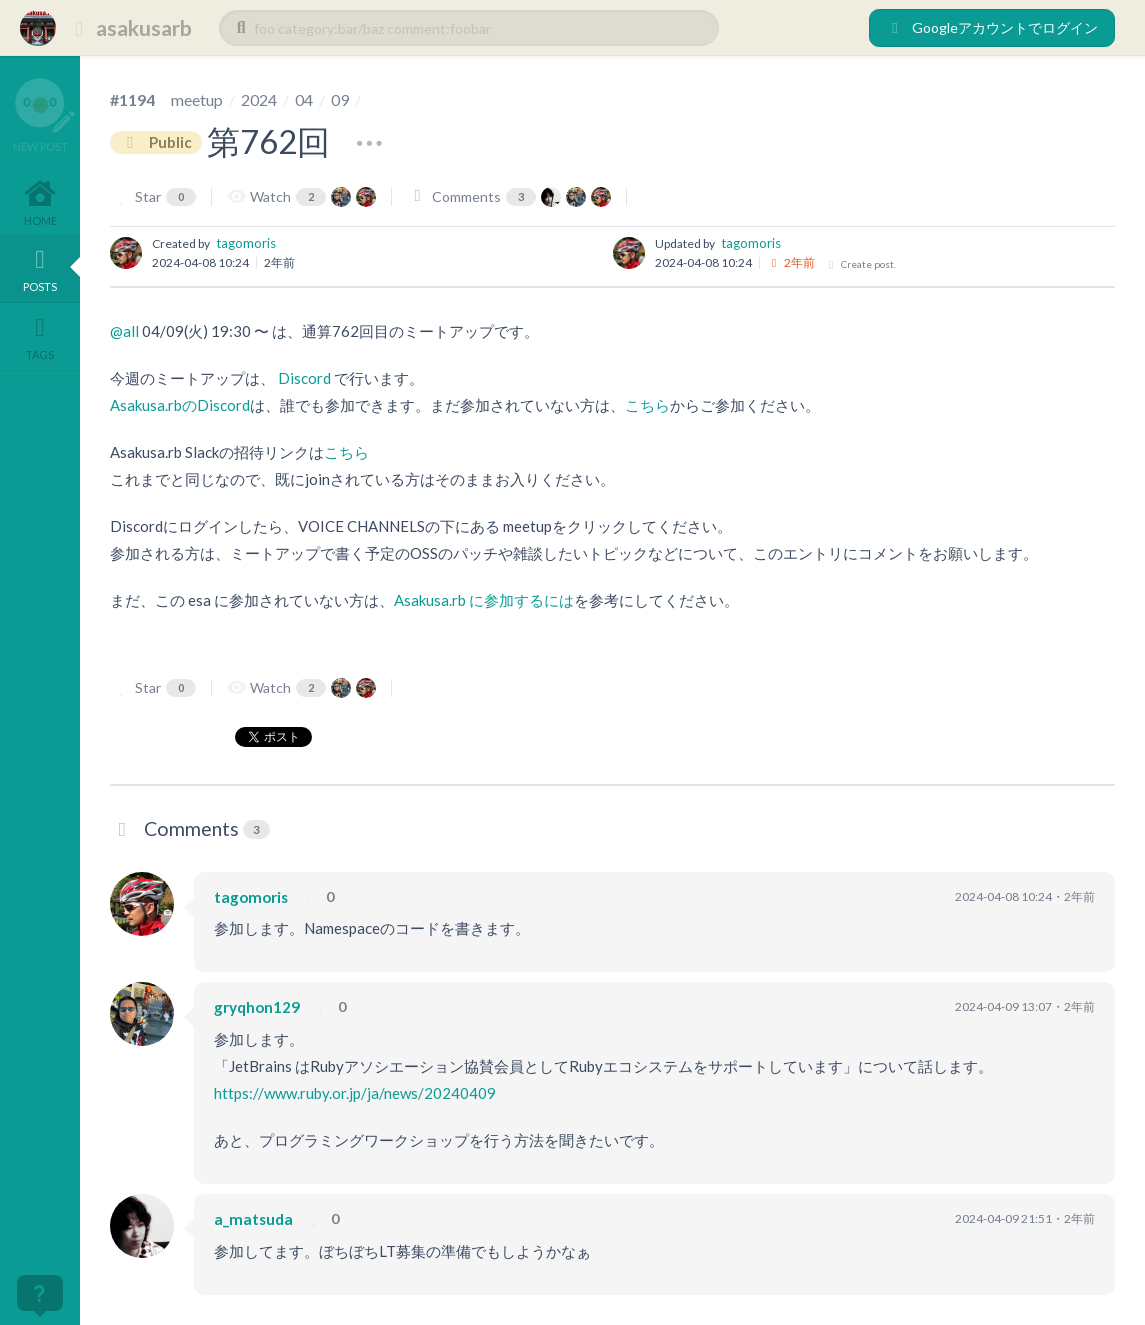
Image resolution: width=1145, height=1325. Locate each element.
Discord (304, 378)
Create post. (861, 264)
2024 (259, 99)
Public (156, 142)
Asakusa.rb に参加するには (484, 600)
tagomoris (246, 243)
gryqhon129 (257, 1007)
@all (124, 331)
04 (304, 99)
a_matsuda (253, 1219)
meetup (197, 99)
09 (340, 99)
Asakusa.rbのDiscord (180, 405)
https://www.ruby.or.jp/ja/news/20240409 (355, 1093)
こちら (647, 405)
